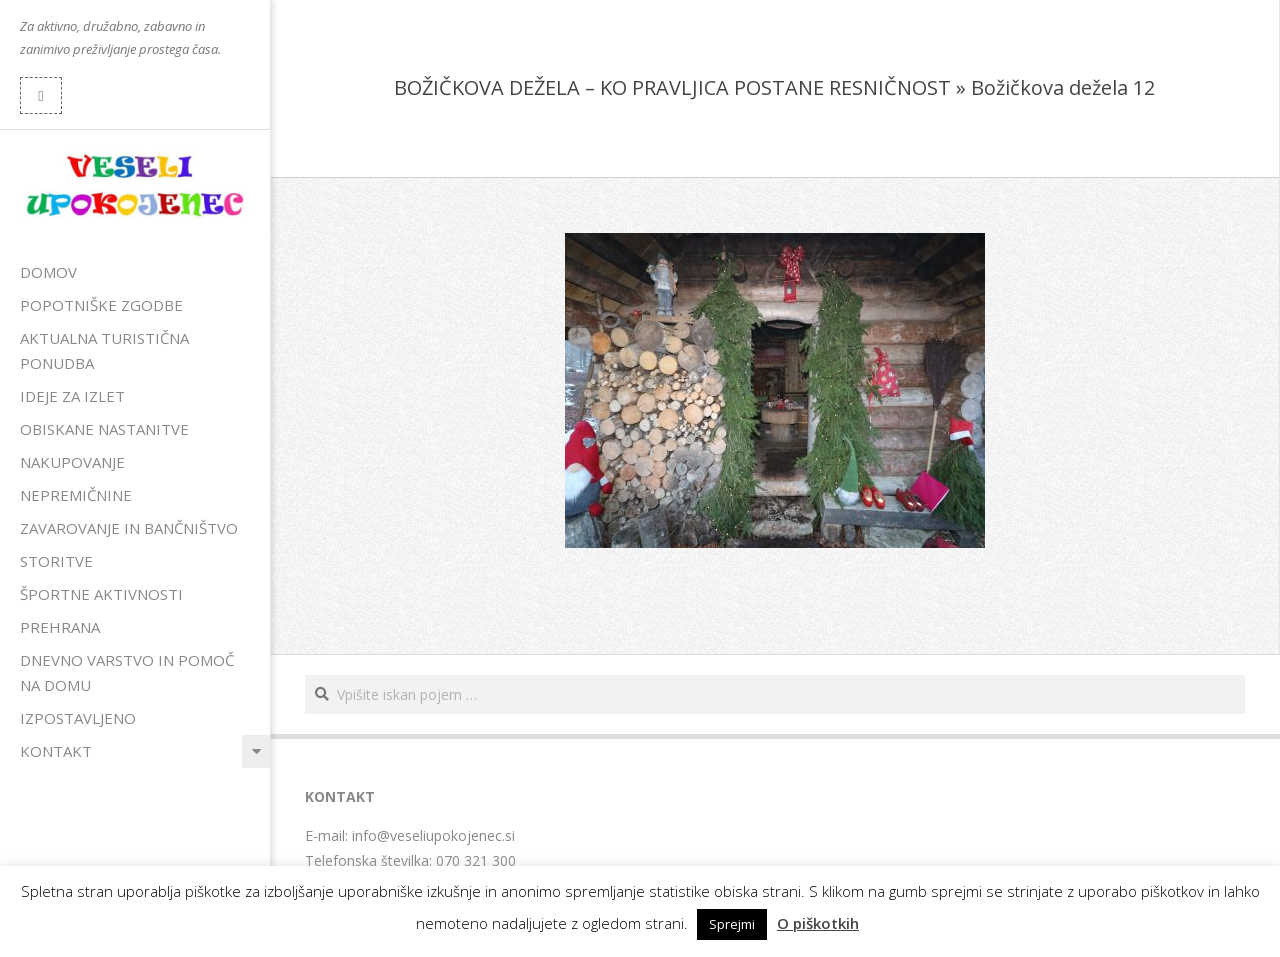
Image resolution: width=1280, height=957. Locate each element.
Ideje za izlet (72, 396)
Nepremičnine (76, 495)
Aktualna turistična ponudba (104, 350)
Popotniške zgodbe (101, 305)
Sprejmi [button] (732, 924)
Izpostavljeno (78, 718)
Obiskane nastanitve (104, 429)
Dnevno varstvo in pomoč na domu (127, 672)
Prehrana (60, 627)
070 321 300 (476, 860)
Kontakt (56, 751)
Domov (48, 272)
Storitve (56, 561)
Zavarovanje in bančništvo (129, 528)
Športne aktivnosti (101, 594)
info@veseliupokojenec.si (433, 835)
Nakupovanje (72, 462)
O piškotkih (818, 923)
